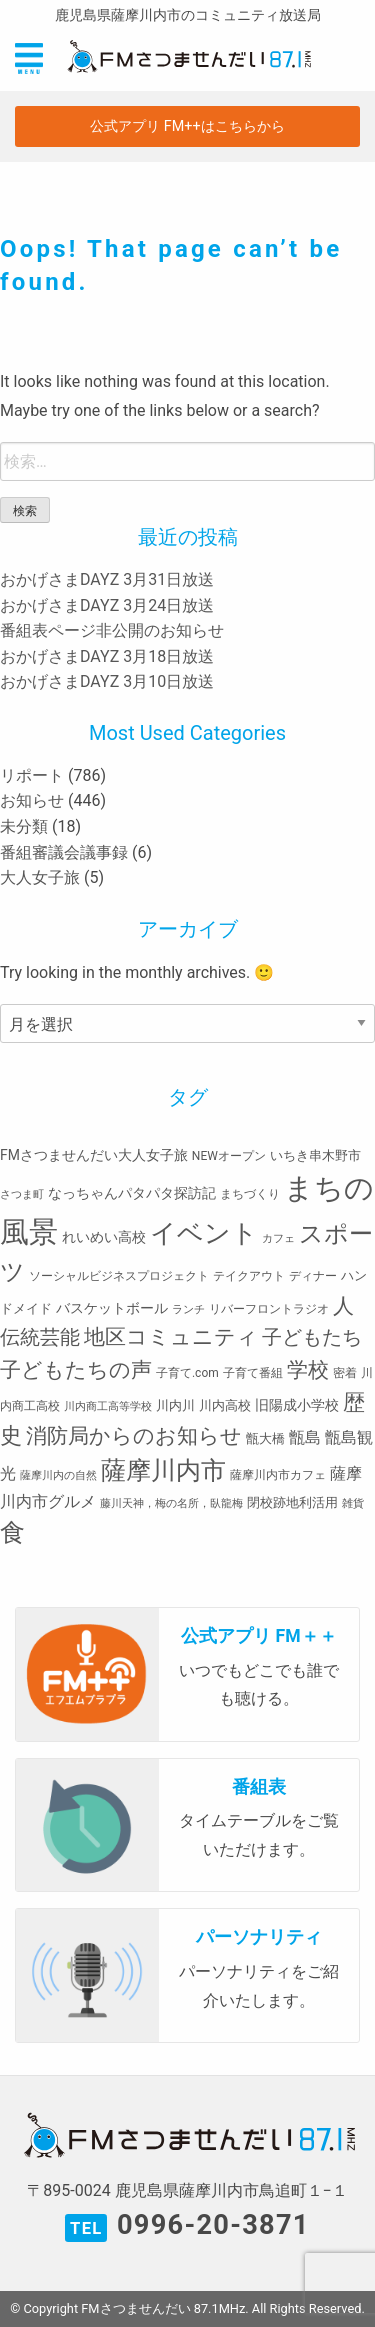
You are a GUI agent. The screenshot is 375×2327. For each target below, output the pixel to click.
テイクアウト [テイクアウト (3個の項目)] (249, 1276)
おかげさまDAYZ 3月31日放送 (107, 579)
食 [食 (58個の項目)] (12, 1532)
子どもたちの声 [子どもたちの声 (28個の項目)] (76, 1369)
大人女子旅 (40, 877)
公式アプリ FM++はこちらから (187, 126)
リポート (32, 775)
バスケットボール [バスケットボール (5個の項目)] (112, 1308)
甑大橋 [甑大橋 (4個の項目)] (265, 1438)
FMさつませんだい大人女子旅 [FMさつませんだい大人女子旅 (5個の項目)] (94, 1155)
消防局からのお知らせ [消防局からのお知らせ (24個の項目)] (134, 1436)
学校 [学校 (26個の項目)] (308, 1369)
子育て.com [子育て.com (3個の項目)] (187, 1373)
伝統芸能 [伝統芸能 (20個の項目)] (40, 1337)
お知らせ (32, 800)
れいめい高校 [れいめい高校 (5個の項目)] (104, 1237)
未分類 (24, 826)
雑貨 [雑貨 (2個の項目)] (353, 1503)
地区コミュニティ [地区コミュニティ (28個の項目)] (171, 1336)
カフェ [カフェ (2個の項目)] (278, 1238)
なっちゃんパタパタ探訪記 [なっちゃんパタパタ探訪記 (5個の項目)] (132, 1193)
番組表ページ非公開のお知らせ (112, 630)
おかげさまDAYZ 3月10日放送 (107, 681)
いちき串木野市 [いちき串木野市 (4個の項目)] (315, 1155)
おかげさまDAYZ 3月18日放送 (107, 656)
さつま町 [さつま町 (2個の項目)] (22, 1194)
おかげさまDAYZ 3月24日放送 (107, 605)
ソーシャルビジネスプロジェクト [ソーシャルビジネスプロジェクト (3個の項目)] (119, 1276)
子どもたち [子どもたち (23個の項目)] (312, 1337)
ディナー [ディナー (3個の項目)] (313, 1276)
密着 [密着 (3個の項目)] (345, 1373)
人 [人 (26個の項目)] (343, 1305)
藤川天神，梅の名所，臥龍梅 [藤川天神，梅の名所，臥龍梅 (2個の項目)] (171, 1503)
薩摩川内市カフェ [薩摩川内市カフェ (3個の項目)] (278, 1475)
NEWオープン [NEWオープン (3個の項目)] (229, 1156)
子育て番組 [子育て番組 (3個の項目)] (253, 1373)
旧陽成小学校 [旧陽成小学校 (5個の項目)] (297, 1405)
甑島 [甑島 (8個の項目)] (305, 1437)
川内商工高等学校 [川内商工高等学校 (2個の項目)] (108, 1406)
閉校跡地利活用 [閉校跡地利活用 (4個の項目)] (292, 1502)
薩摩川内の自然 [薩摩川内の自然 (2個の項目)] (58, 1475)
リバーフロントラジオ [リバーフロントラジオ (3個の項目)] (269, 1309)
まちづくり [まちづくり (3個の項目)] (250, 1194)
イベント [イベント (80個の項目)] (204, 1233)
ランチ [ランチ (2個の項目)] (188, 1309)
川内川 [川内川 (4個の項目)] (175, 1405)
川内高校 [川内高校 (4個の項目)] (225, 1405)
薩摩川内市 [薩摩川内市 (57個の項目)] (163, 1470)
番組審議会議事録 (64, 852)
